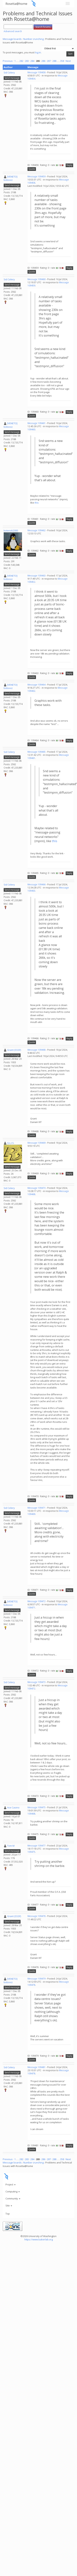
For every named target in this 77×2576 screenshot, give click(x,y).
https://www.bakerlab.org (38, 2239)
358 (62, 61)
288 (54, 61)
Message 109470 (36, 1188)
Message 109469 (36, 1142)
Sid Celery (9, 72)
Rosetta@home (16, 3)
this (37, 502)
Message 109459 (36, 176)
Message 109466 (36, 884)
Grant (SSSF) (14, 1050)
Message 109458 (36, 72)
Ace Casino (13, 1807)
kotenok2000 (11, 530)
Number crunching (33, 39)
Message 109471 (36, 1507)
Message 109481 (36, 2067)
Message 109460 (36, 279)
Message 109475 (36, 1807)
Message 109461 (36, 423)
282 (21, 61)
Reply (69, 165)
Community (13, 2198)
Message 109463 (36, 575)
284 (32, 61)
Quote (31, 168)
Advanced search (13, 31)
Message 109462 (36, 530)
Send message (12, 78)
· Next (68, 61)
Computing (13, 2191)
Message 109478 (36, 1916)
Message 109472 (36, 1601)
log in (38, 52)
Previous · (8, 61)
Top (8, 2213)
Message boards (12, 39)
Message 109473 (36, 1682)
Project (11, 2184)
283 (27, 61)
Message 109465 (36, 751)
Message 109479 (36, 1978)
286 (43, 61)
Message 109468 (36, 1049)
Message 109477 (36, 1845)
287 (49, 61)
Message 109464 (36, 684)
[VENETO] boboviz (10, 178)
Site (9, 2205)
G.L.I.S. (10, 1143)
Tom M (10, 1845)
